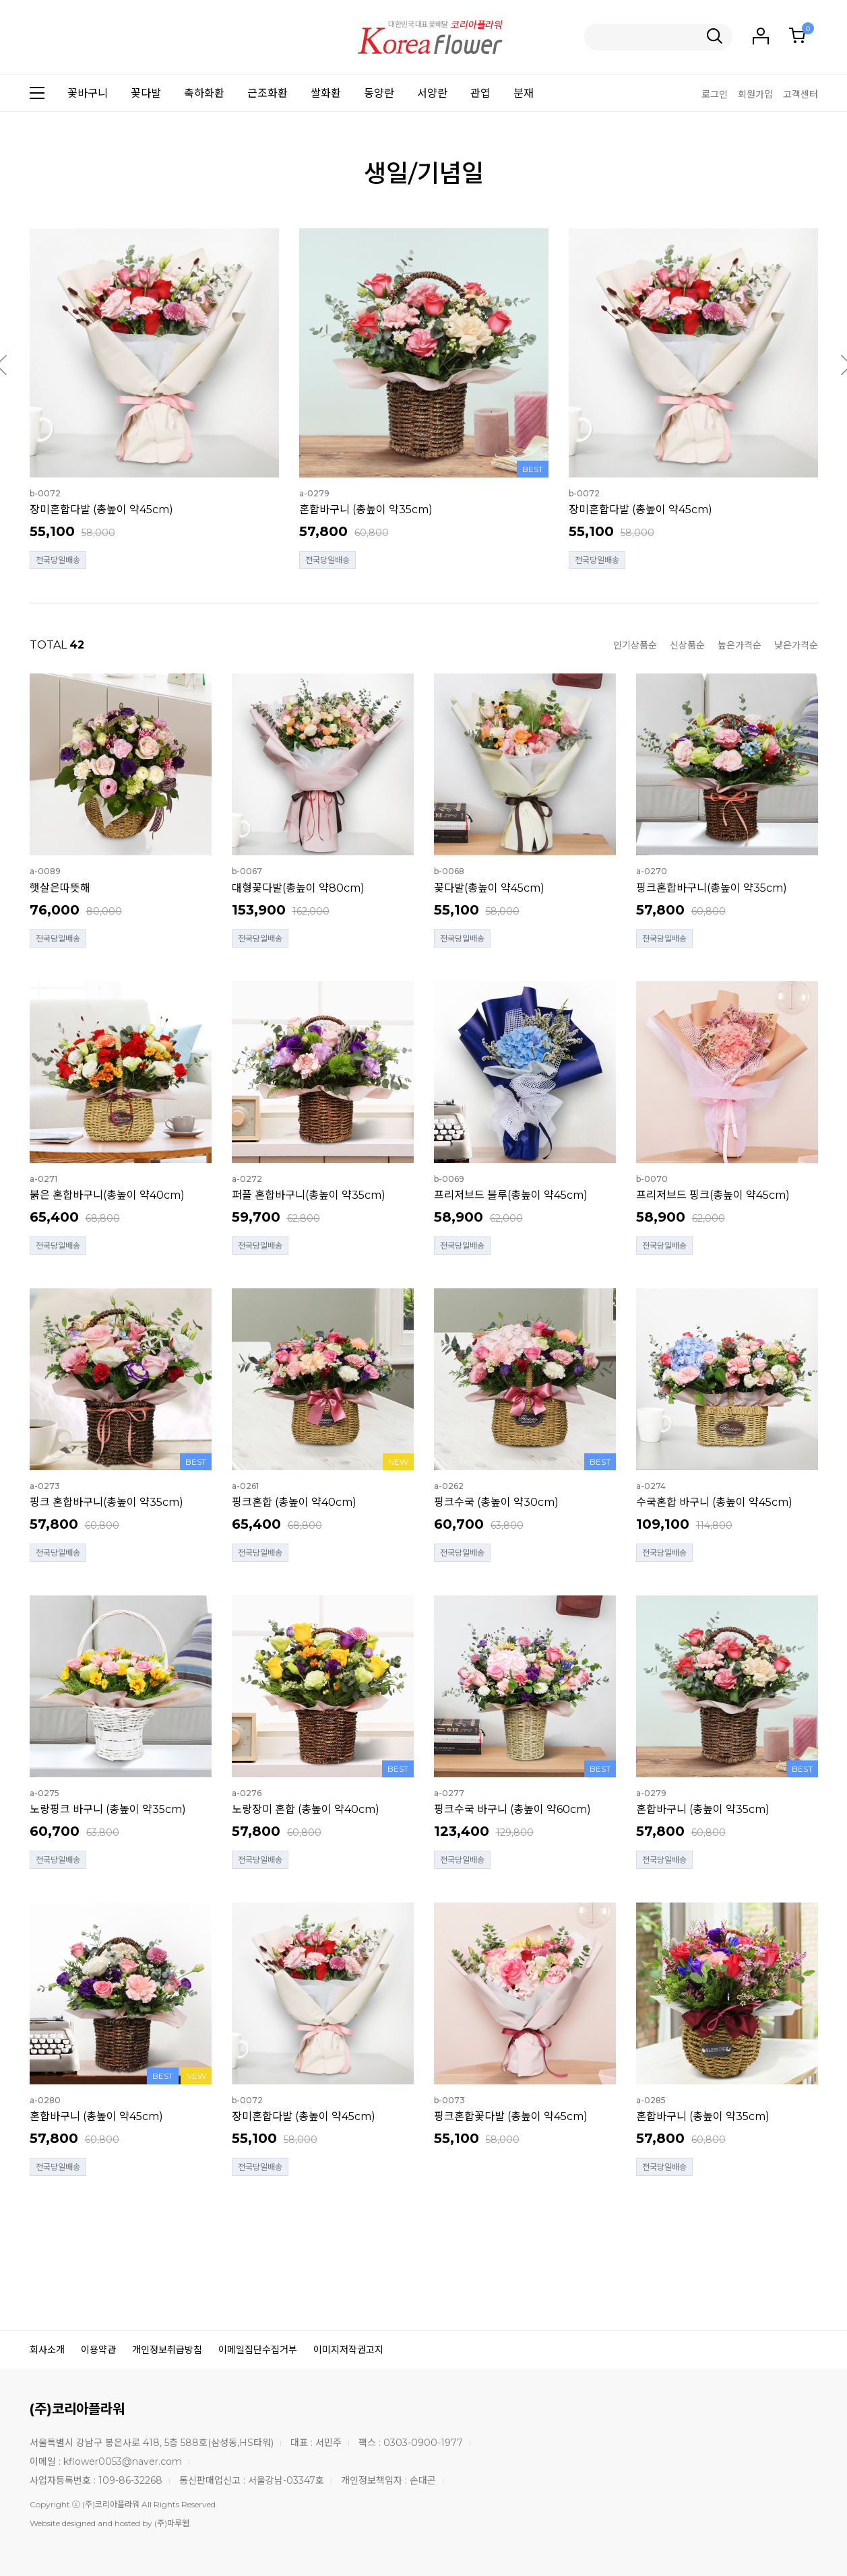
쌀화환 (326, 93)
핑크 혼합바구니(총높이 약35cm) (106, 1502)
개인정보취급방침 (167, 2350)
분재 (523, 93)
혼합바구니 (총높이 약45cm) (96, 2116)
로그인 (714, 94)
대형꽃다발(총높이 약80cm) (298, 888)
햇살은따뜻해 (60, 888)
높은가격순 (739, 645)
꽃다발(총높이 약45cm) (489, 888)
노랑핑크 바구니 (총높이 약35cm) (108, 1809)
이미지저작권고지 (348, 2350)
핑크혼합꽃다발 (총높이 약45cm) (511, 2116)
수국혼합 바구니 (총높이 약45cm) (714, 1502)
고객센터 (800, 94)
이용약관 (98, 2350)
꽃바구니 (87, 93)
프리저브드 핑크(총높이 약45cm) (713, 1195)
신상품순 (687, 645)
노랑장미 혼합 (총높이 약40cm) (305, 1809)
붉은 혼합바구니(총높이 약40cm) (107, 1195)
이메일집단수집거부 (257, 2350)
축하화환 (204, 93)
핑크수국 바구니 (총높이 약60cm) (512, 1809)
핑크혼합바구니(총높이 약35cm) (711, 888)
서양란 (432, 93)
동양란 (379, 93)
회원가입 (755, 94)
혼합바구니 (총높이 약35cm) (366, 509)
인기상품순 (635, 645)
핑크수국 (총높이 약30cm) (496, 1502)
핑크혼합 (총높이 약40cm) (294, 1502)
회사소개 (47, 2350)
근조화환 (267, 93)
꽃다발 (146, 93)
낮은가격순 (796, 645)
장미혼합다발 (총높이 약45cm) (101, 509)
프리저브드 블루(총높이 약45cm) (511, 1195)
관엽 (480, 93)
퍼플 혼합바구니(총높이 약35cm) (308, 1195)
